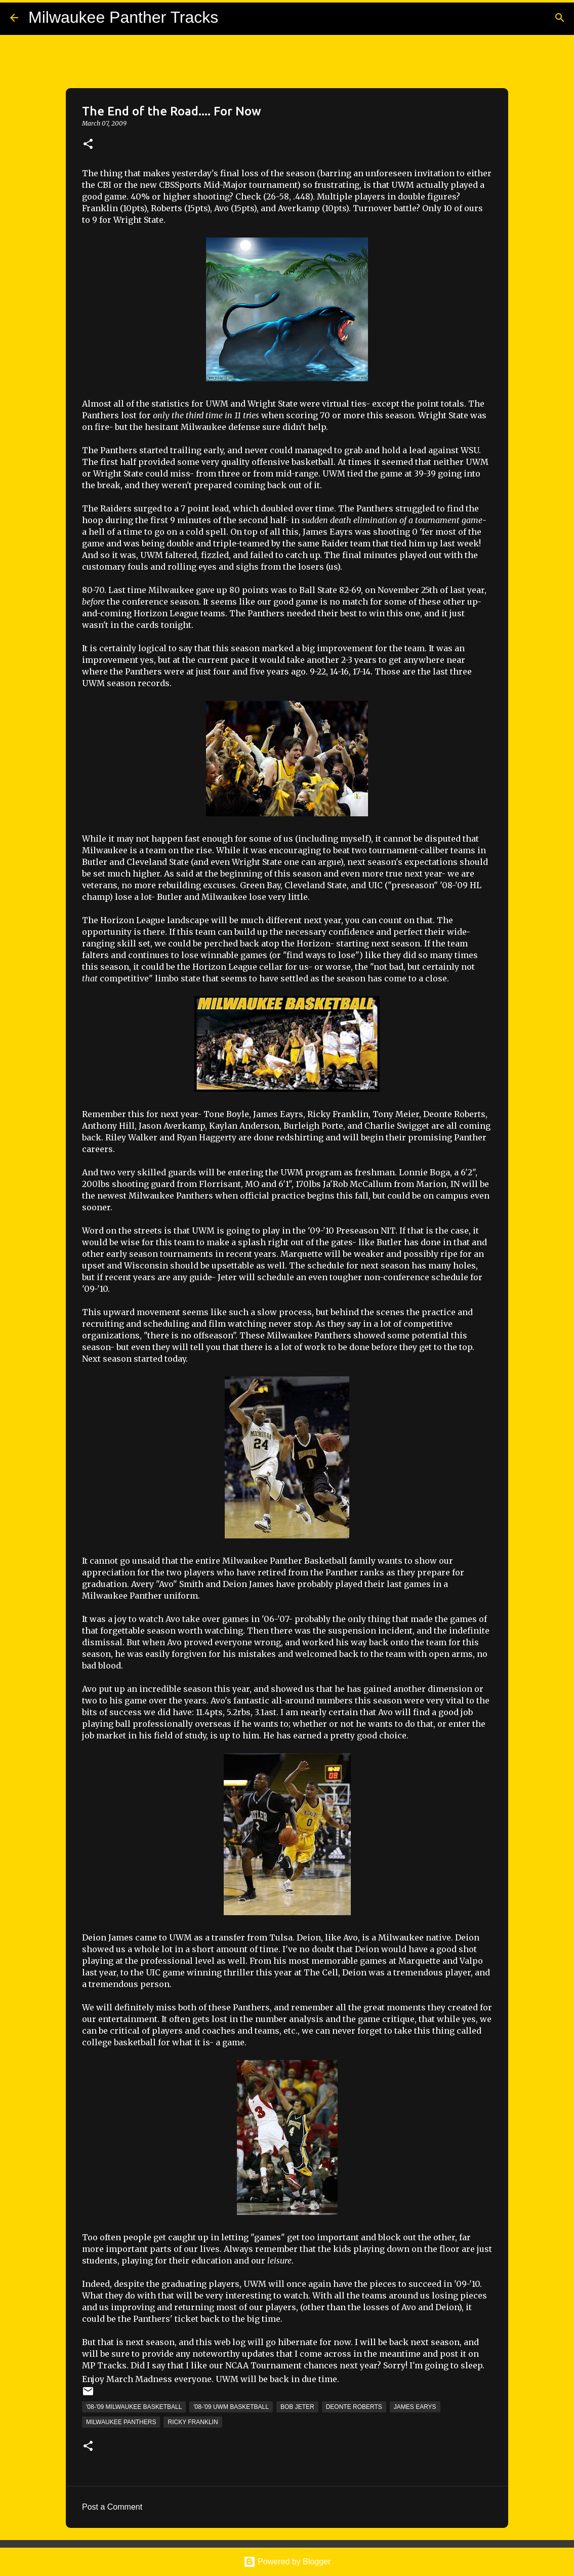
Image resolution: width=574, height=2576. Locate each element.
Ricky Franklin (193, 2422)
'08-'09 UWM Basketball (231, 2406)
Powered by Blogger (287, 2561)
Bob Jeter (297, 2406)
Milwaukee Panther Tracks (123, 17)
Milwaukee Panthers (121, 2422)
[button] (88, 144)
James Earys (415, 2406)
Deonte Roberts (354, 2406)
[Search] (560, 18)
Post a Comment (112, 2507)
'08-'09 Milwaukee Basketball (134, 2406)
